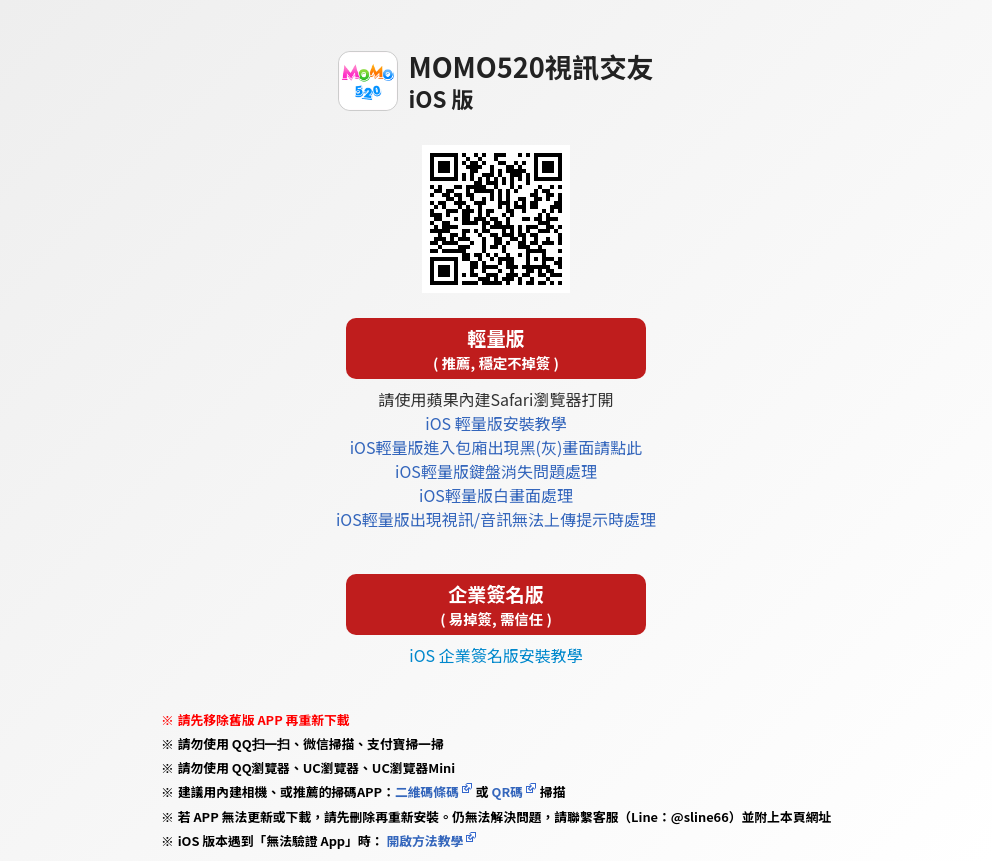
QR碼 (507, 791)
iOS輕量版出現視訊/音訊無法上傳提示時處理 (496, 519)
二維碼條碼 (427, 791)
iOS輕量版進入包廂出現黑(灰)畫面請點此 (496, 447)
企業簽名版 (496, 604)
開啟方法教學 (424, 840)
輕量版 (496, 348)
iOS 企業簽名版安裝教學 (495, 655)
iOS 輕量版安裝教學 (495, 423)
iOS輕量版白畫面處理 (496, 495)
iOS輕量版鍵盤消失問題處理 (496, 471)
